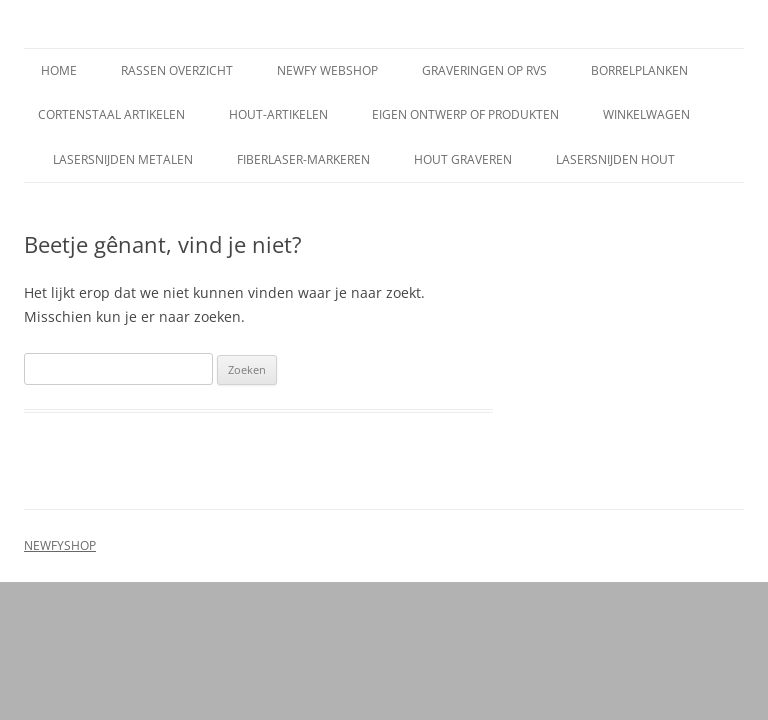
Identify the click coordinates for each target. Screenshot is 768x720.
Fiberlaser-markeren (303, 159)
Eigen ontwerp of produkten (465, 114)
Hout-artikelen (278, 114)
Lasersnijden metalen (123, 159)
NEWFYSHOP (60, 545)
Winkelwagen (646, 114)
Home (59, 70)
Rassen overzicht (177, 70)
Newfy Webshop (327, 70)
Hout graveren (463, 159)
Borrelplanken (639, 70)
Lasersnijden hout (615, 159)
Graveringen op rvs (484, 70)
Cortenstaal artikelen (111, 114)
